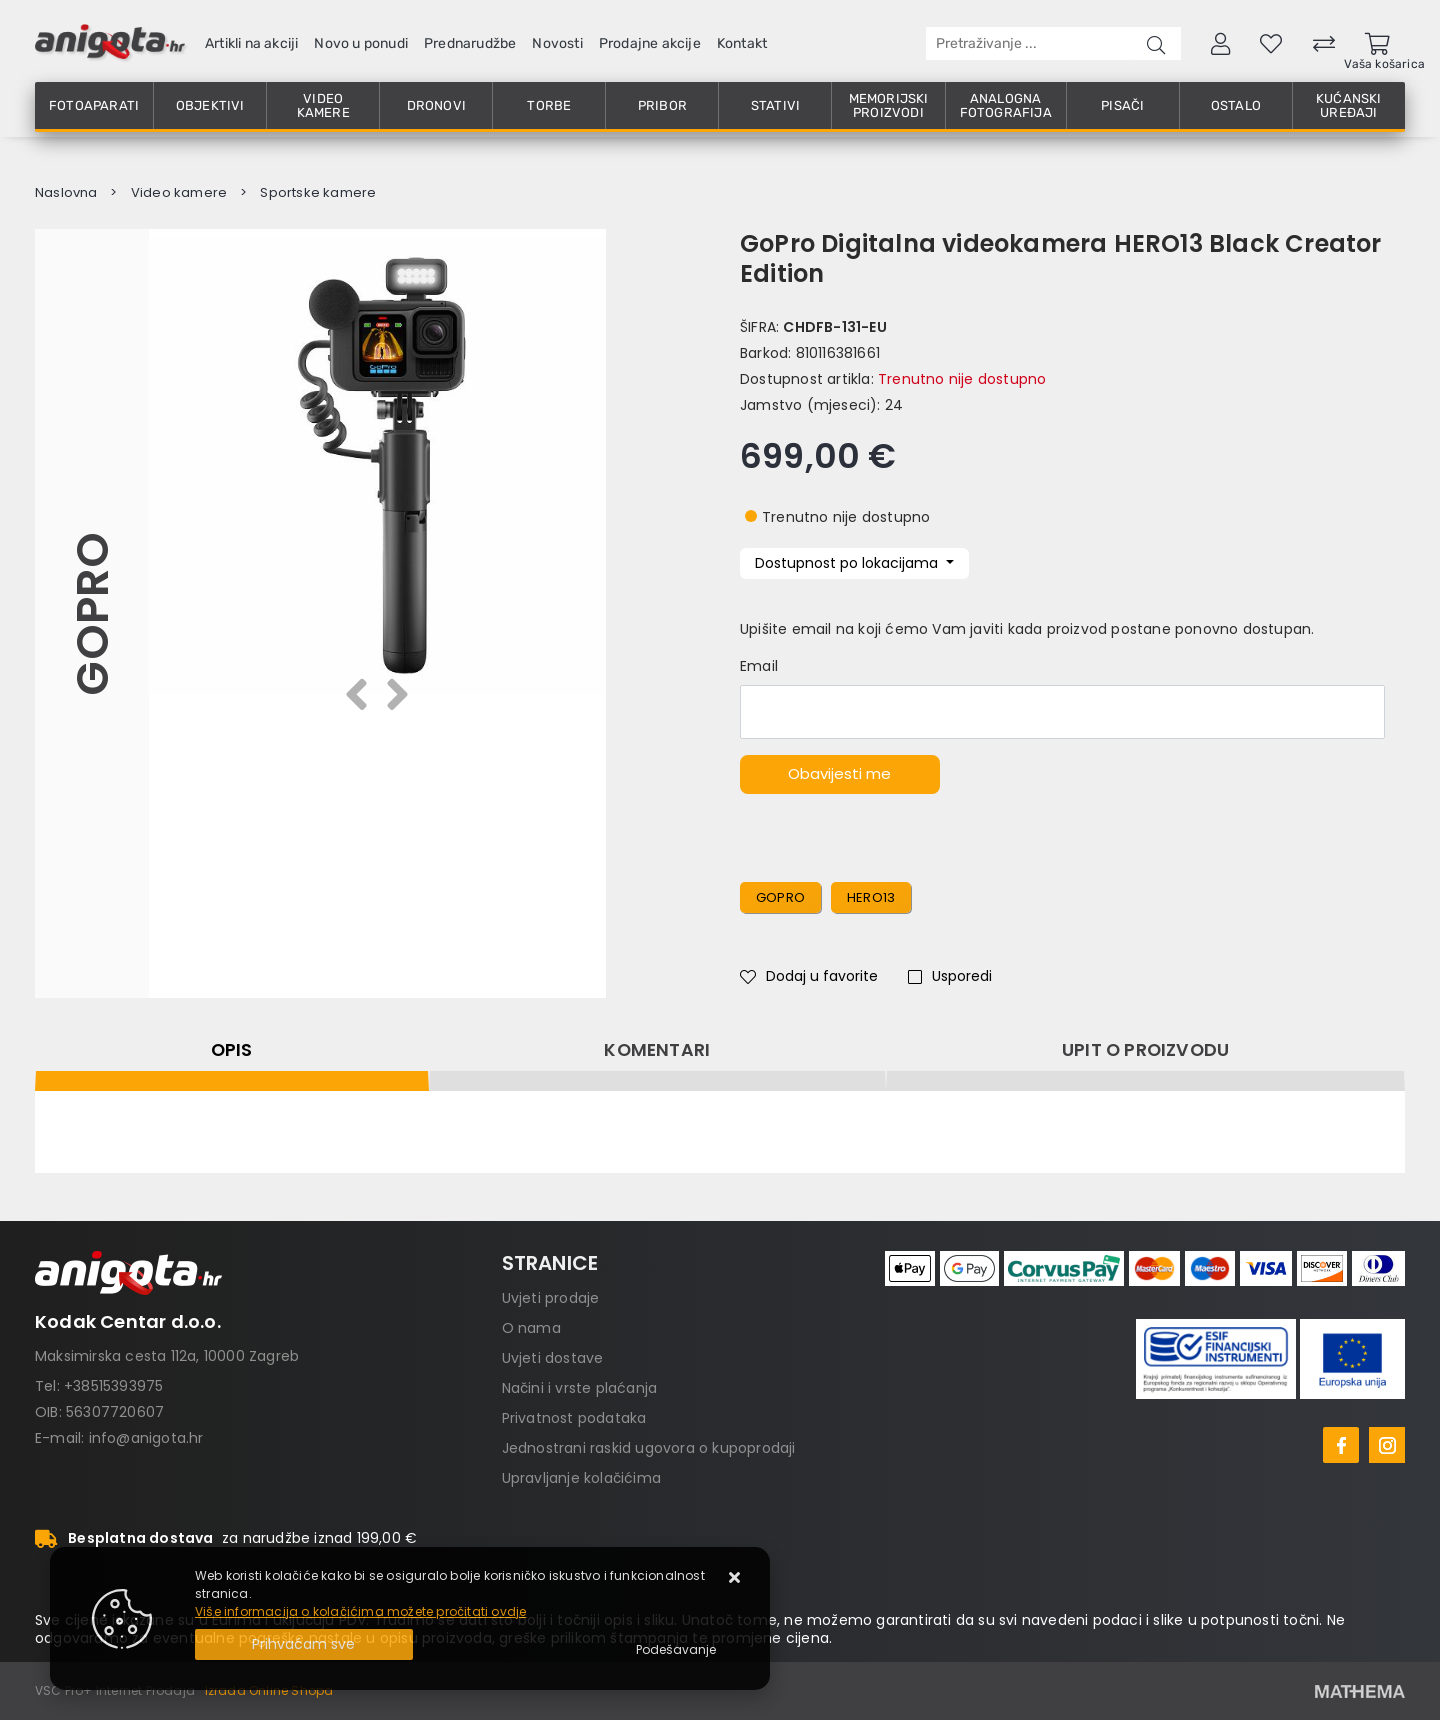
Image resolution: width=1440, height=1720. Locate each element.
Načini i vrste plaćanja (580, 1388)
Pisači (1122, 105)
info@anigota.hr (146, 1438)
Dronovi (436, 105)
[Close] (304, 1644)
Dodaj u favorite (809, 976)
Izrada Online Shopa (269, 1690)
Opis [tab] (232, 1050)
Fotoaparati (94, 105)
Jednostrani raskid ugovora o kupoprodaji (649, 1448)
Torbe (549, 105)
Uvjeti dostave (553, 1358)
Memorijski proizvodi (889, 105)
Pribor (662, 105)
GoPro (91, 614)
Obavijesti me (839, 773)
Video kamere (323, 105)
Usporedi (950, 976)
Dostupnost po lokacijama (848, 563)
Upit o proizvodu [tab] (1145, 1050)
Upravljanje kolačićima (581, 1478)
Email (759, 666)
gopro (780, 897)
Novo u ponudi (361, 43)
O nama (531, 1328)
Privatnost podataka (574, 1418)
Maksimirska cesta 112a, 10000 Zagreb (167, 1356)
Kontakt (742, 43)
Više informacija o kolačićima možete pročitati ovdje (360, 1611)
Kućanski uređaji (1349, 105)
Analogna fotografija (1006, 105)
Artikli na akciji (251, 43)
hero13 (871, 897)
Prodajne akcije (650, 43)
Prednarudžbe (470, 43)
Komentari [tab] (657, 1050)
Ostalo (1236, 105)
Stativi (775, 105)
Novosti (557, 43)
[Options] (676, 1650)
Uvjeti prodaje (551, 1298)
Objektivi (210, 105)
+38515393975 (113, 1386)
